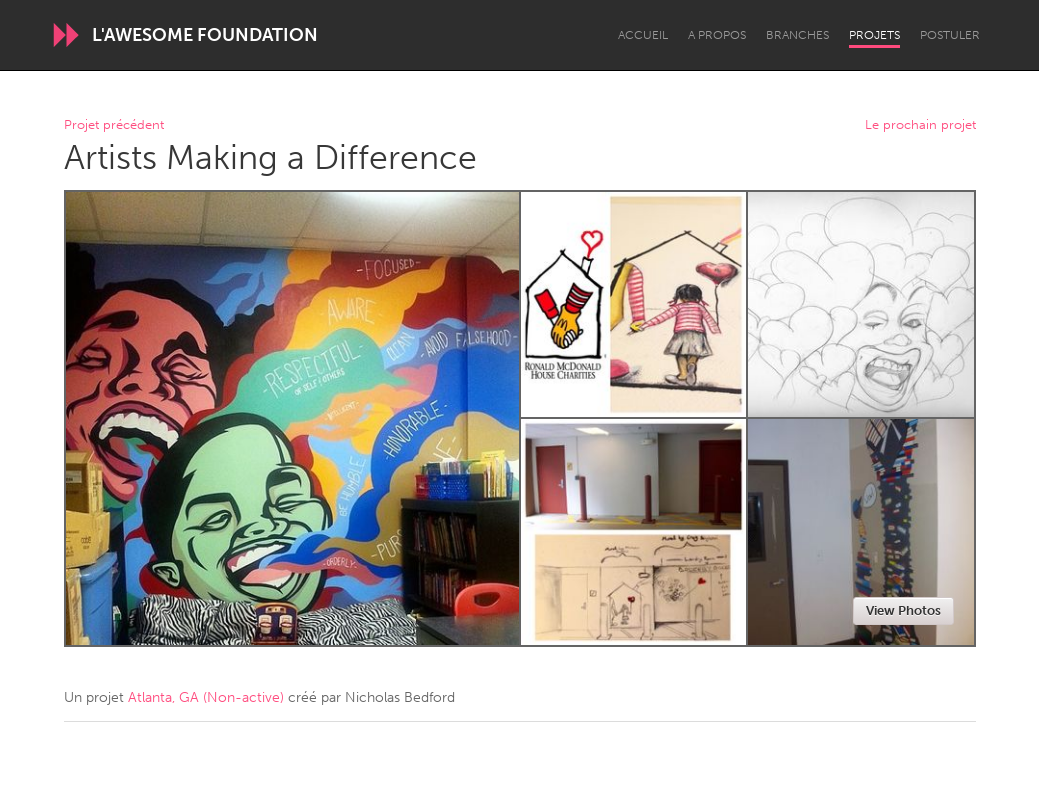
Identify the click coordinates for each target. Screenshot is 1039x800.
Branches (797, 35)
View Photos (903, 610)
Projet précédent (114, 125)
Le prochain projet (920, 125)
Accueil (643, 35)
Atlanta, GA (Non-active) (206, 697)
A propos (717, 35)
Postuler (950, 35)
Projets (874, 35)
